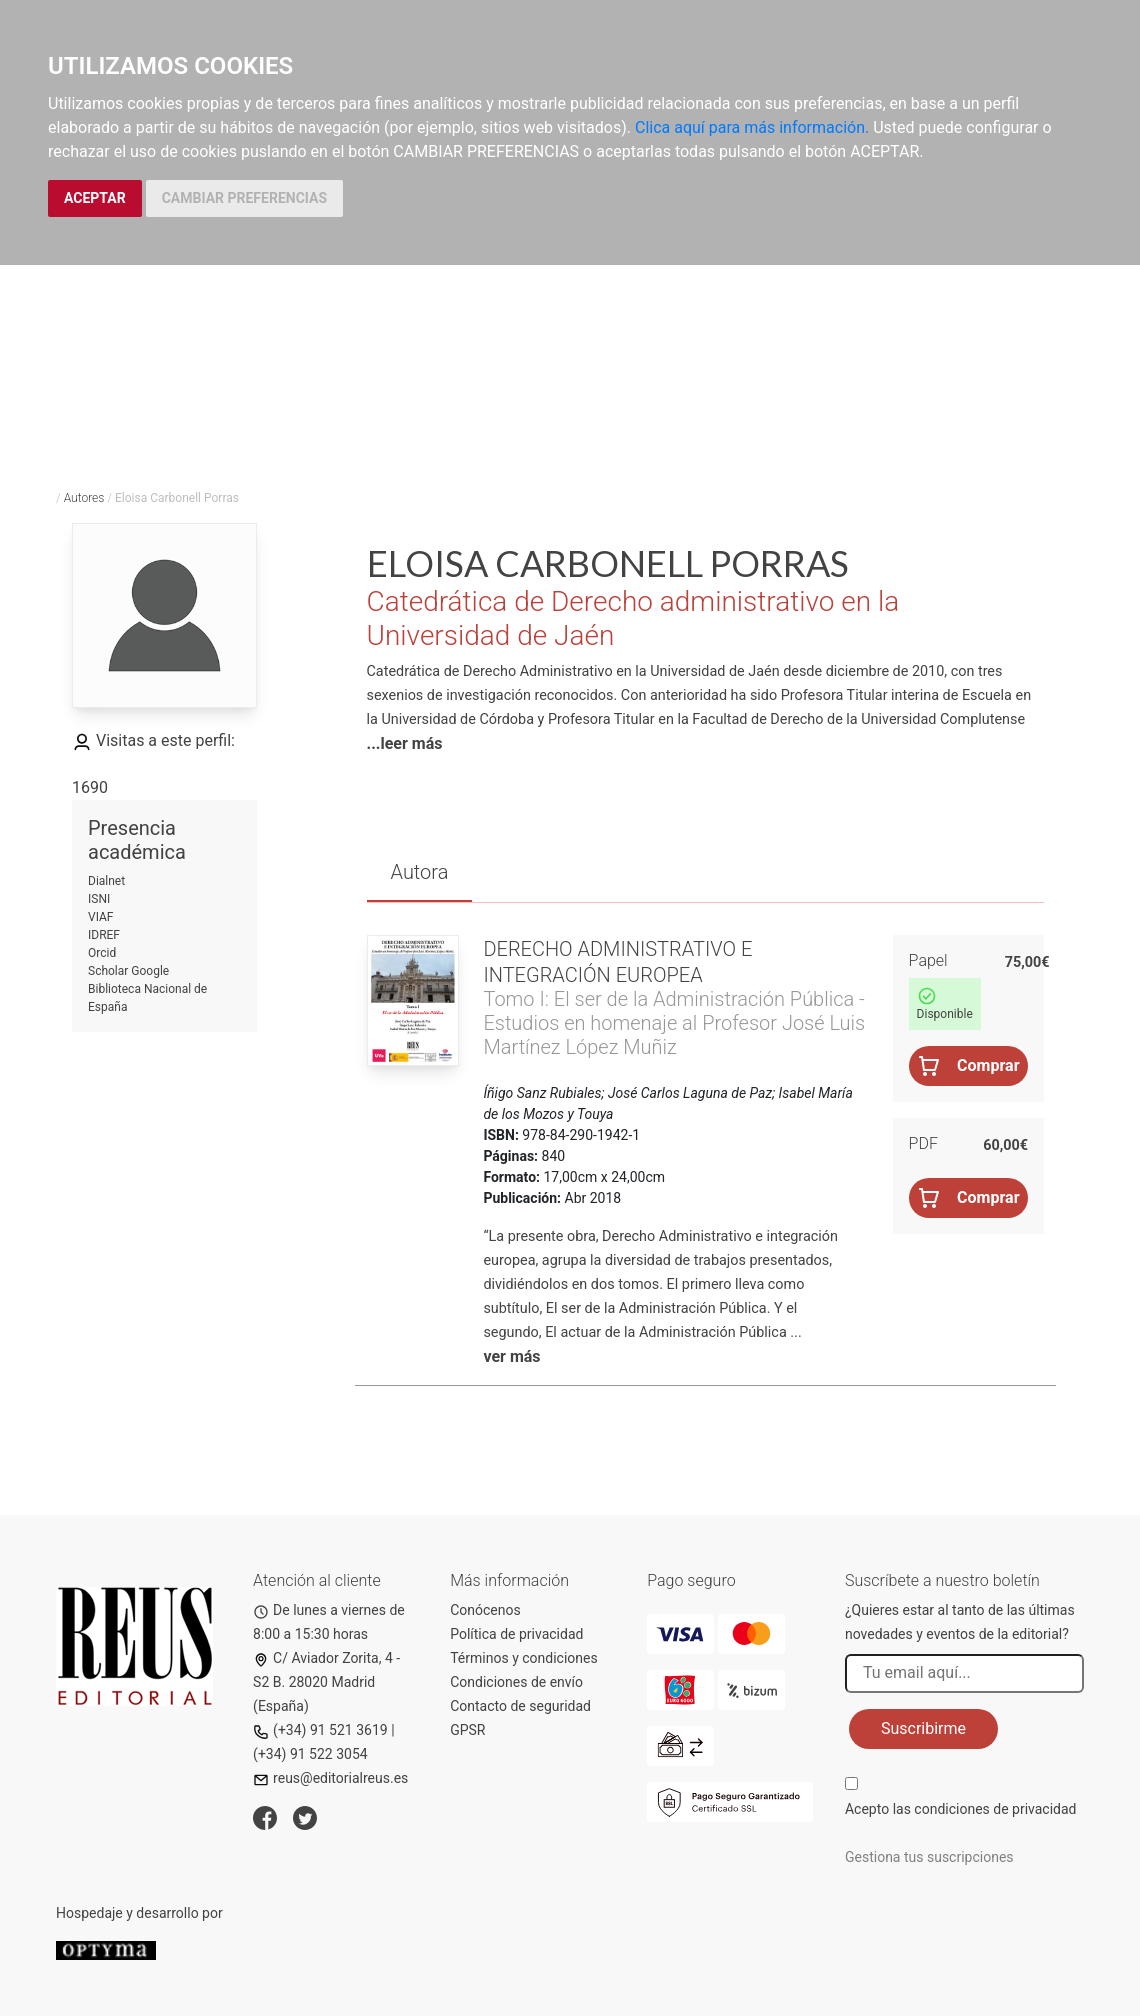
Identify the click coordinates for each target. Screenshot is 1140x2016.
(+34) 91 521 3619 (320, 1730)
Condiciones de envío (516, 1682)
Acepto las (961, 1809)
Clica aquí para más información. (752, 127)
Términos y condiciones (523, 1658)
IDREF (104, 935)
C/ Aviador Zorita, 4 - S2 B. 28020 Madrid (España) (326, 1682)
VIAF (100, 917)
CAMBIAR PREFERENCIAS (244, 198)
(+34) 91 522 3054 (310, 1754)
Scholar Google (128, 971)
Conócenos (485, 1610)
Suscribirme (923, 1728)
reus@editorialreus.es (330, 1778)
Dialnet (106, 881)
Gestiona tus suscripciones (929, 1857)
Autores (84, 498)
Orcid (102, 953)
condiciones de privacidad (995, 1809)
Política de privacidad (516, 1634)
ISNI (99, 899)
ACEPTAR (95, 198)
